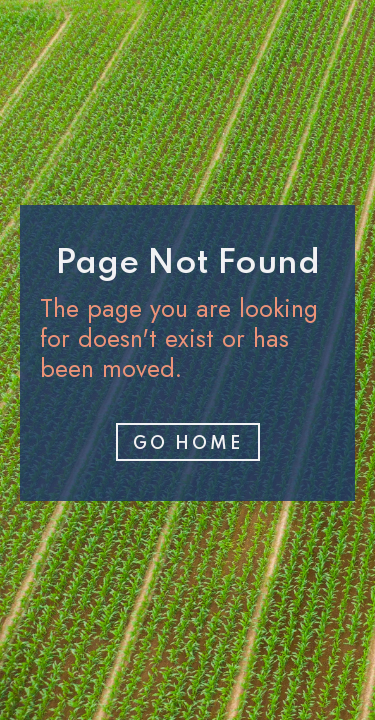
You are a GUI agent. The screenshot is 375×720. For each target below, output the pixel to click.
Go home (188, 444)
